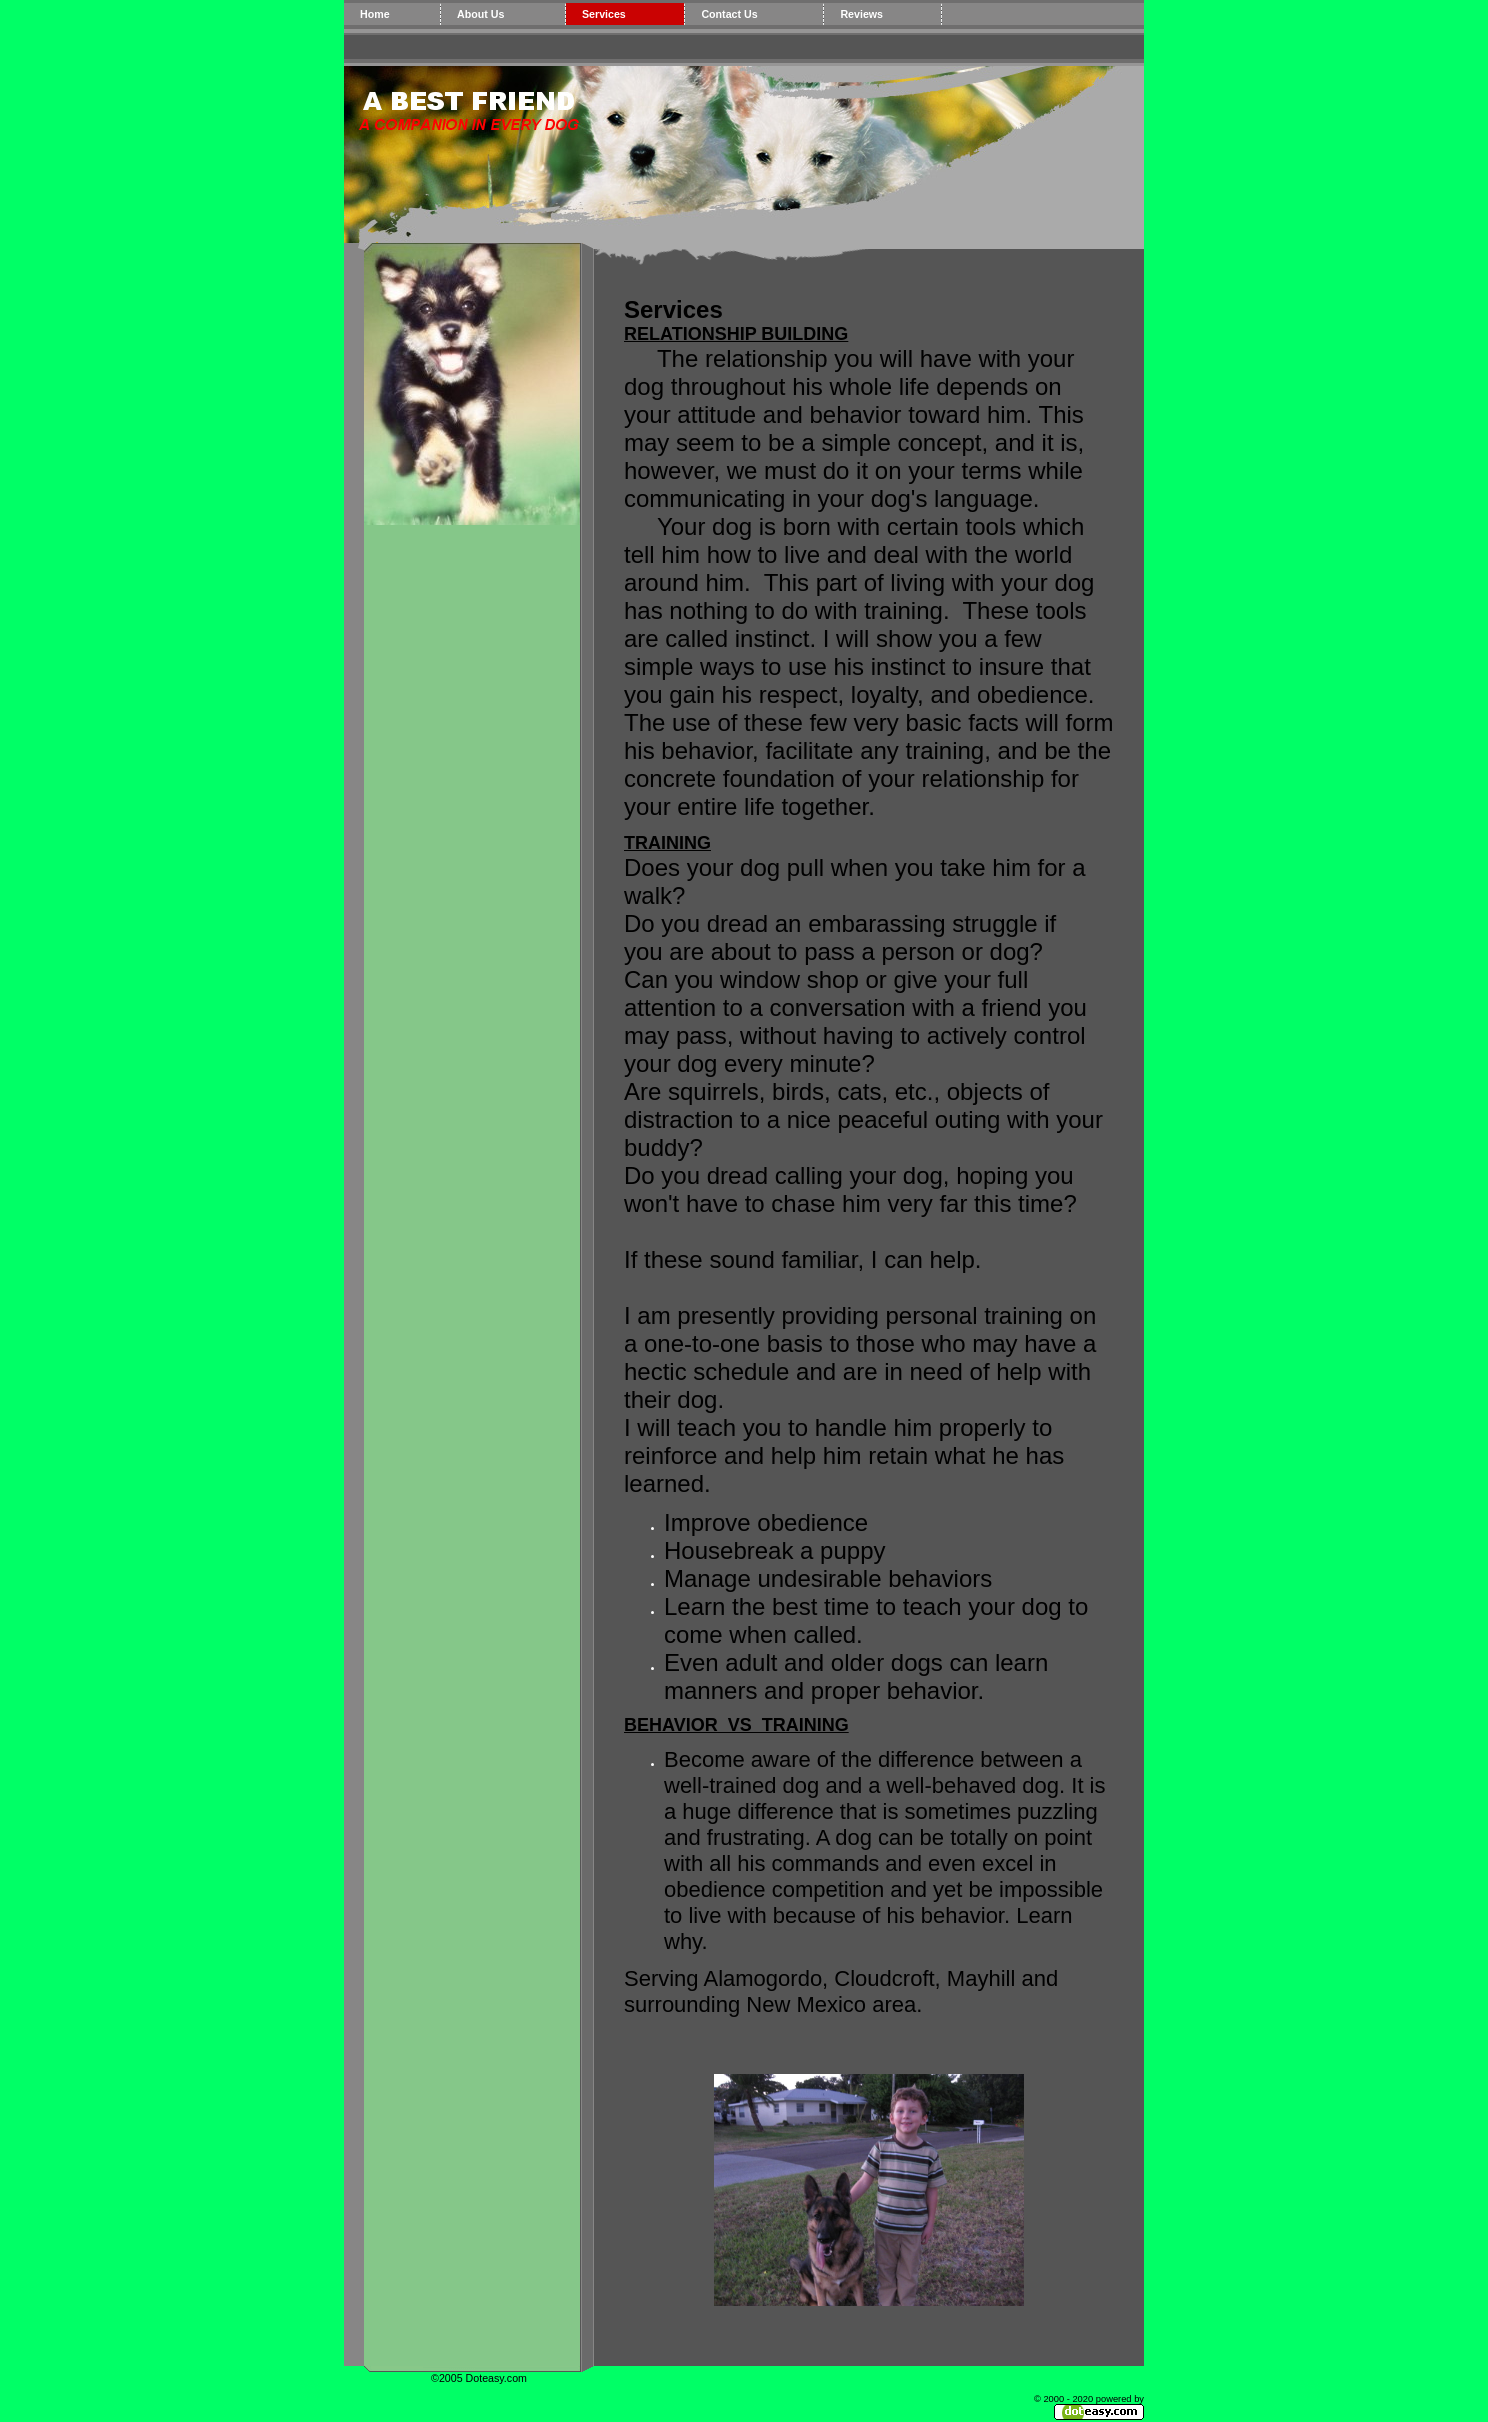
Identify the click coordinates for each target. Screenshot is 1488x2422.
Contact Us (729, 14)
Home (375, 14)
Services (604, 14)
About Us (480, 14)
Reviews (861, 14)
